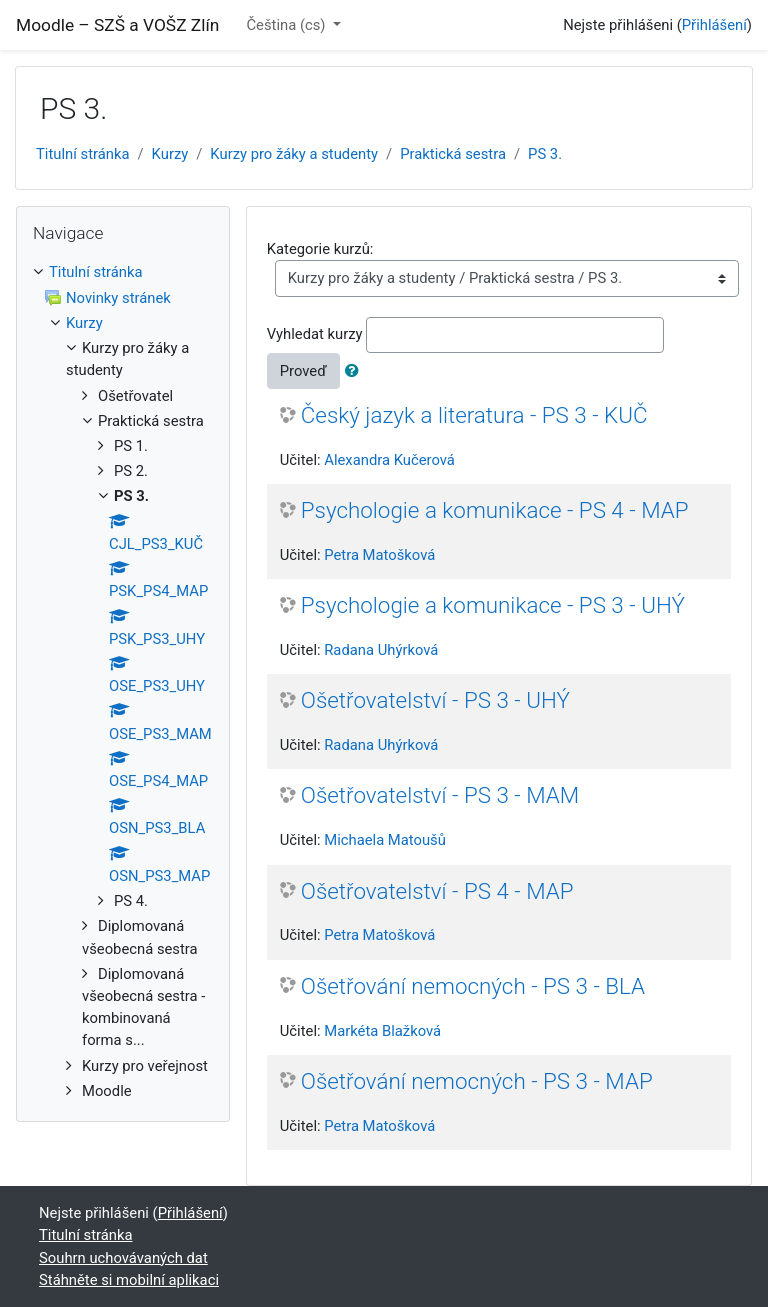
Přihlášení (714, 25)
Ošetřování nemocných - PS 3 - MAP (477, 1081)
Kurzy (170, 154)
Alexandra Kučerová (389, 460)
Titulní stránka (83, 154)
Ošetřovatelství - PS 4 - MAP (437, 891)
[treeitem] (123, 272)
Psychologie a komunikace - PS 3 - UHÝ (493, 605)
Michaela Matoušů (385, 840)
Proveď (303, 371)
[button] (356, 371)
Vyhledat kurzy (315, 334)
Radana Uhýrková (381, 650)
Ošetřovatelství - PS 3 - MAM (440, 795)
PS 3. (545, 154)
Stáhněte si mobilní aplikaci (129, 1280)
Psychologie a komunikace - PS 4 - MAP (495, 510)
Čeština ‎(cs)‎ (287, 25)
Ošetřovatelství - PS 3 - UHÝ (435, 700)
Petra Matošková (379, 555)
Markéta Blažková (382, 1031)
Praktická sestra (453, 154)
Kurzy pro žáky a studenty (294, 154)
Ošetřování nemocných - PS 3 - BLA (473, 986)
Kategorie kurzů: (320, 249)
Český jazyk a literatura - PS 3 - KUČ (474, 415)
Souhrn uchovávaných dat (123, 1258)
